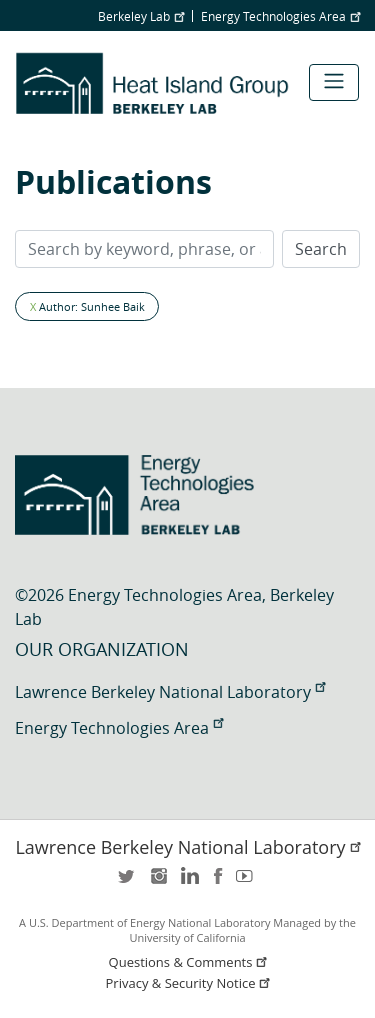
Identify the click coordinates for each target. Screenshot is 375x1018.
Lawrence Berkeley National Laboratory (170, 692)
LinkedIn (188, 882)
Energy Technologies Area (280, 16)
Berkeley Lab (141, 16)
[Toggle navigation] (334, 82)
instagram (158, 882)
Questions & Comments (190, 962)
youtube (248, 882)
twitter (128, 882)
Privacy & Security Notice (190, 983)
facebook (218, 882)
